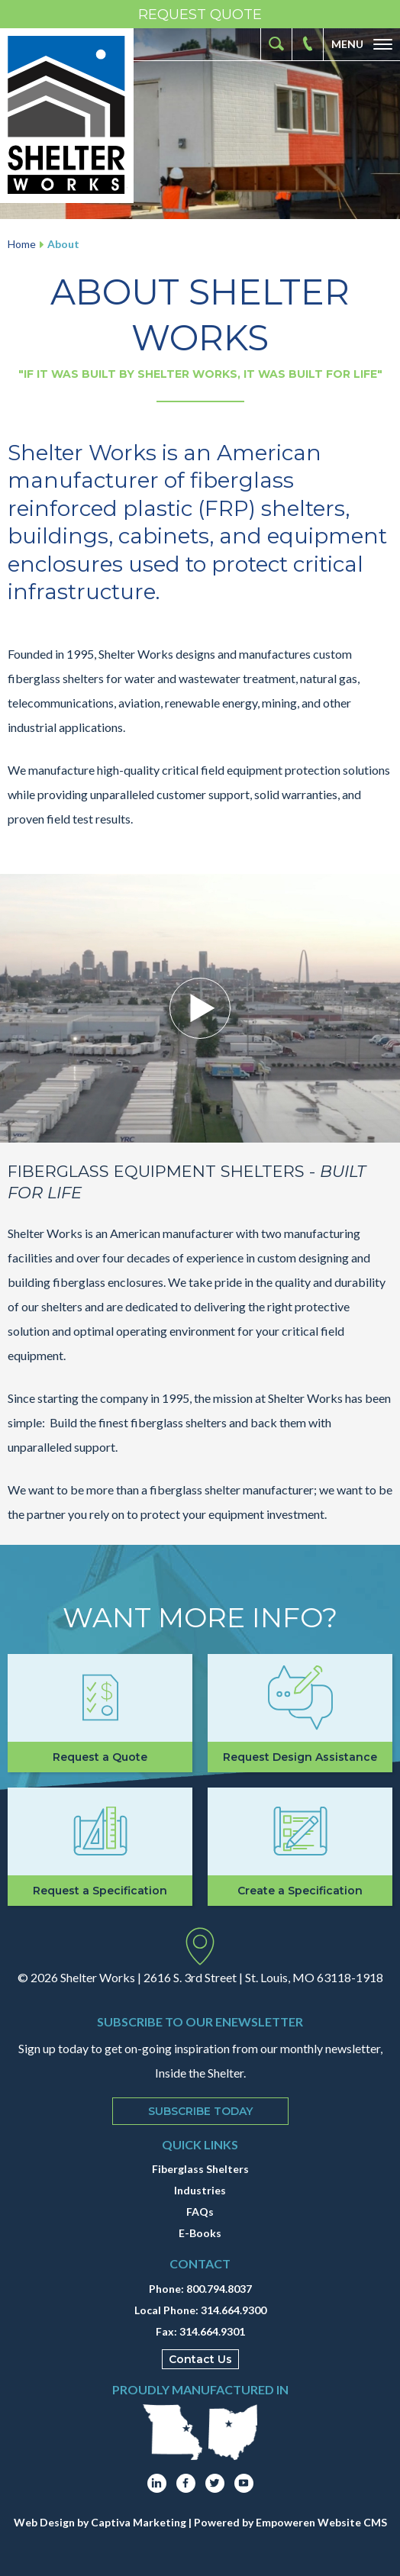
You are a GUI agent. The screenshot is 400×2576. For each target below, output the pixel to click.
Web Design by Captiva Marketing (100, 2522)
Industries (200, 2190)
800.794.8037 (219, 2288)
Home (22, 243)
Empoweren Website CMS (321, 2522)
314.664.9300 (233, 2310)
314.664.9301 (212, 2331)
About (63, 243)
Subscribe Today (200, 2111)
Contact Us (200, 2359)
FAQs (200, 2211)
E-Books (200, 2232)
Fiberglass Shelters (200, 2168)
